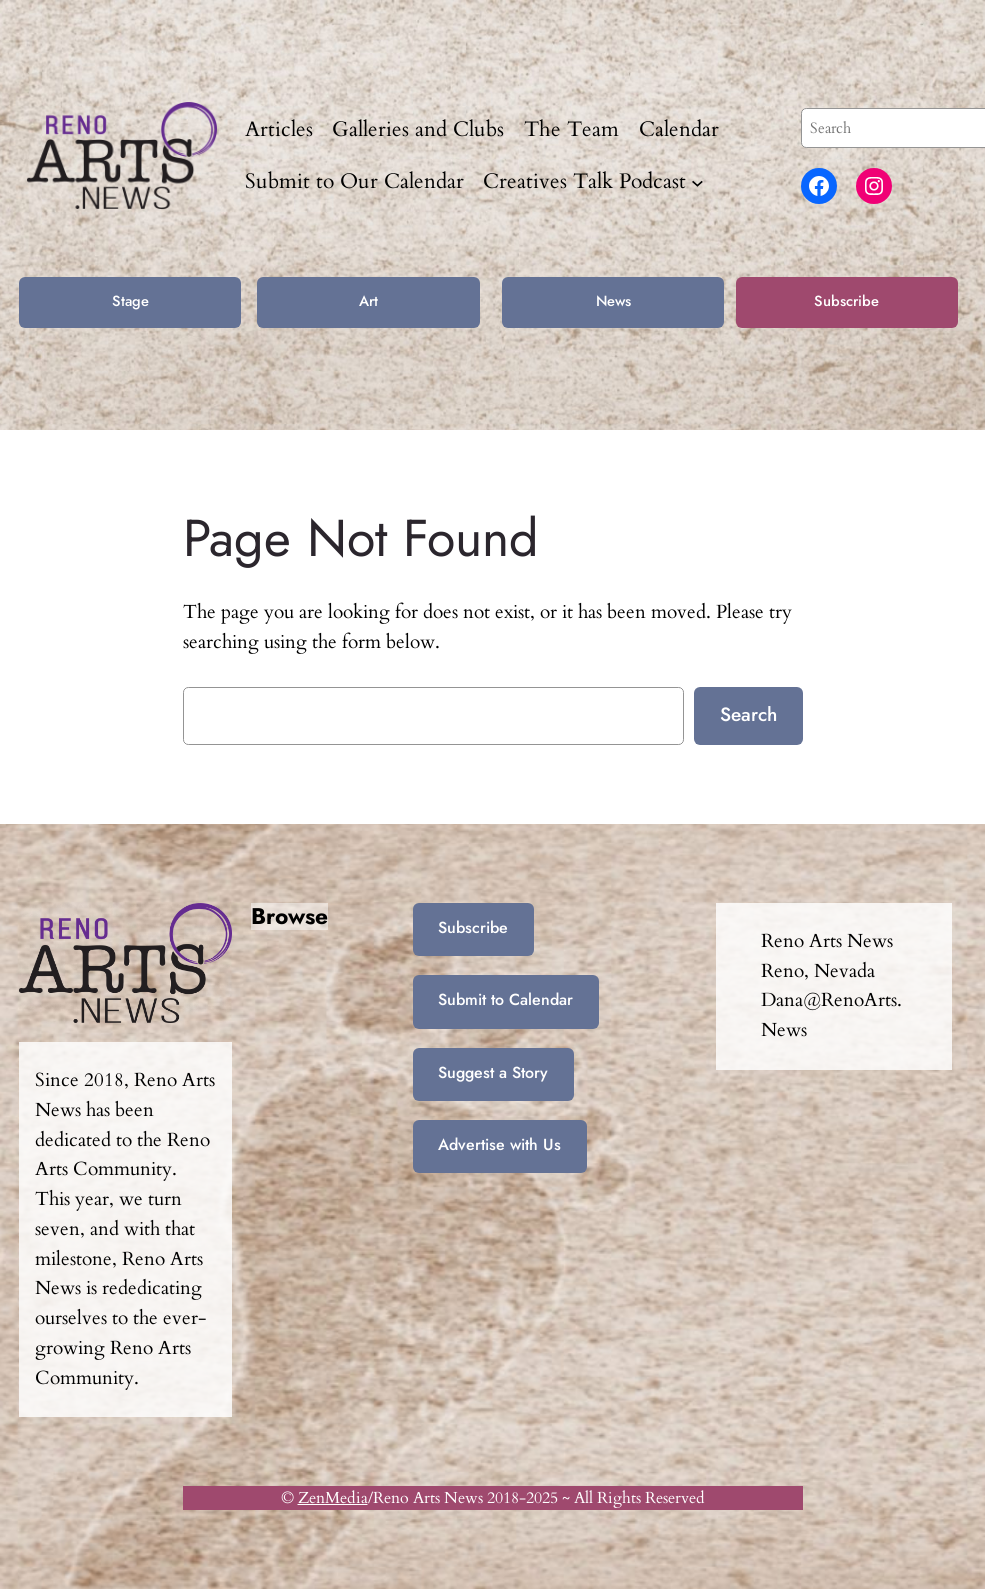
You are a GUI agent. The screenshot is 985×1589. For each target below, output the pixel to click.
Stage (130, 301)
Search (748, 714)
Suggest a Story (493, 1072)
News (613, 301)
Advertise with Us (499, 1144)
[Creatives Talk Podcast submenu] (697, 181)
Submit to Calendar (505, 999)
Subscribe (846, 301)
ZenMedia (333, 1498)
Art (368, 301)
